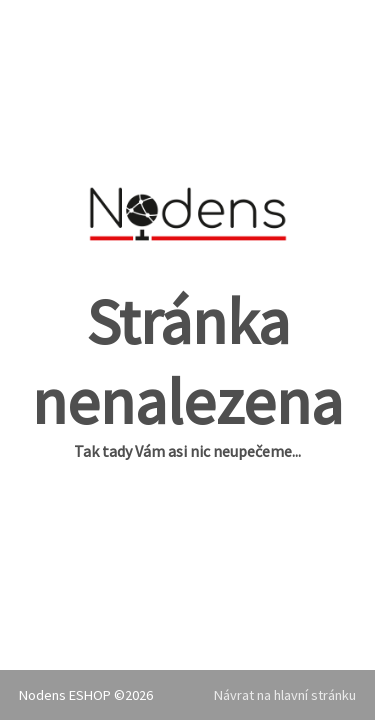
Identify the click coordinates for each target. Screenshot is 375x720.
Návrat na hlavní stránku (285, 695)
